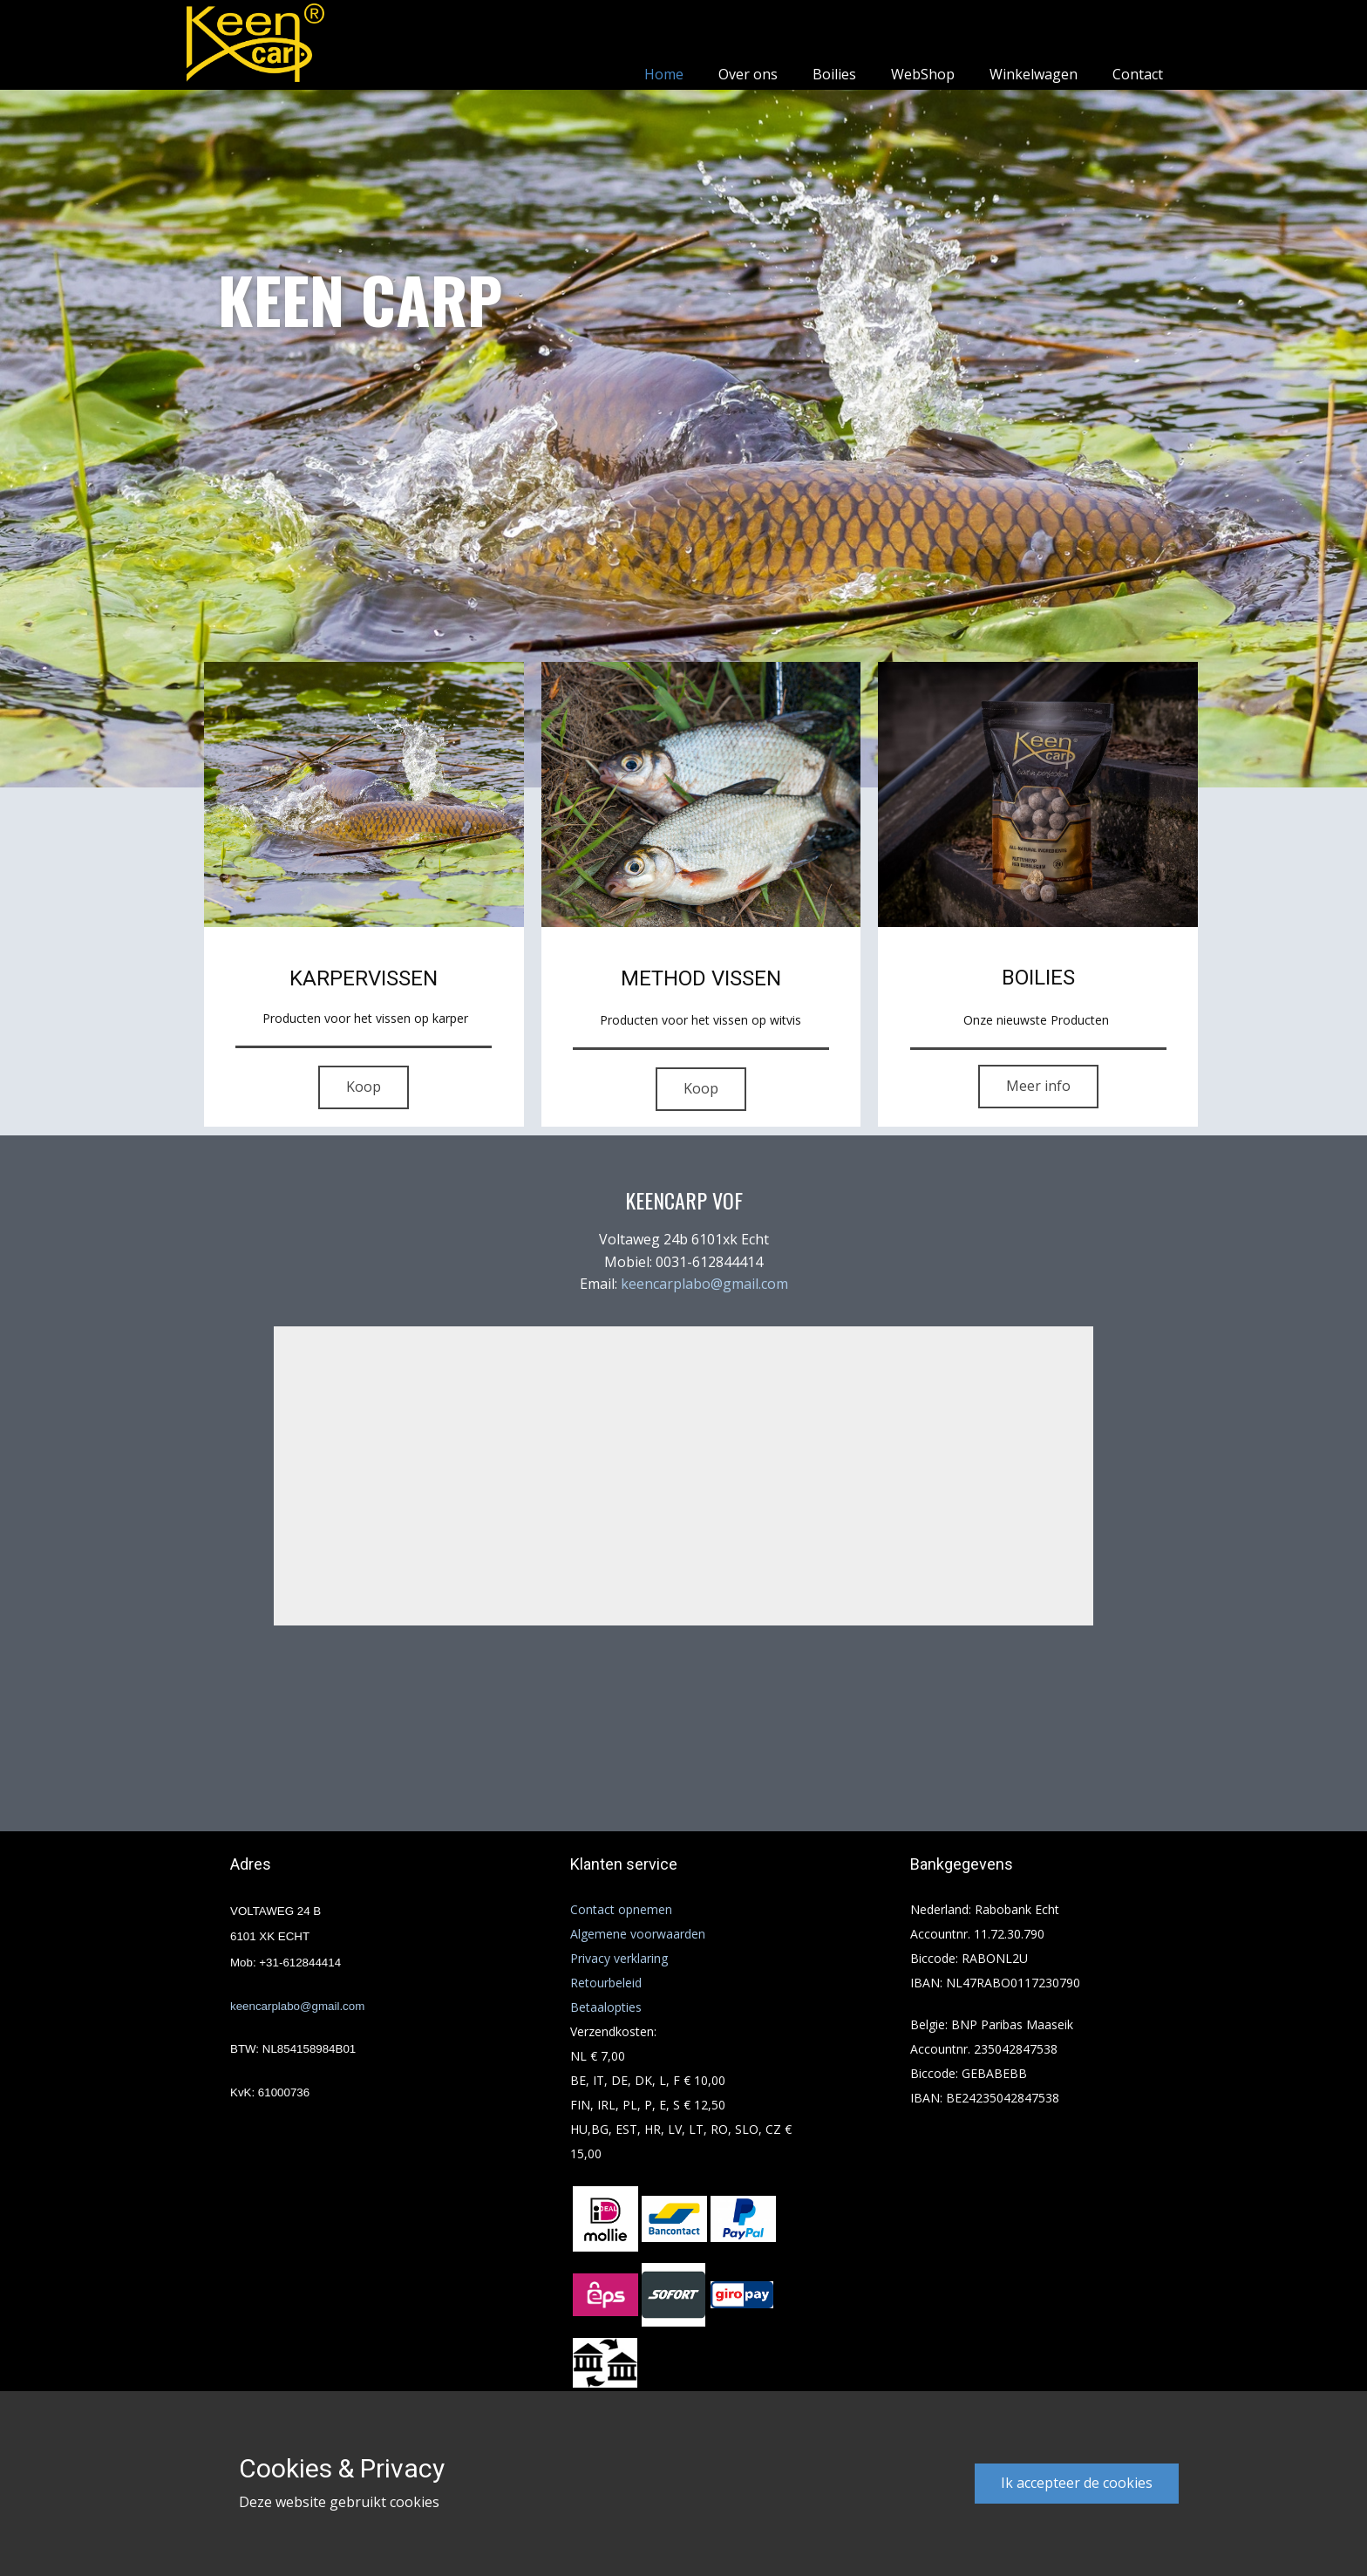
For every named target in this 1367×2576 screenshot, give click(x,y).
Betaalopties (606, 2007)
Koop (363, 1086)
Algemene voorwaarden (637, 1933)
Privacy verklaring (619, 1958)
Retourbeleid (606, 1982)
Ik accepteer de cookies (1077, 2482)
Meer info (1038, 1085)
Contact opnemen (621, 1909)
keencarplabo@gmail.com (704, 1283)
